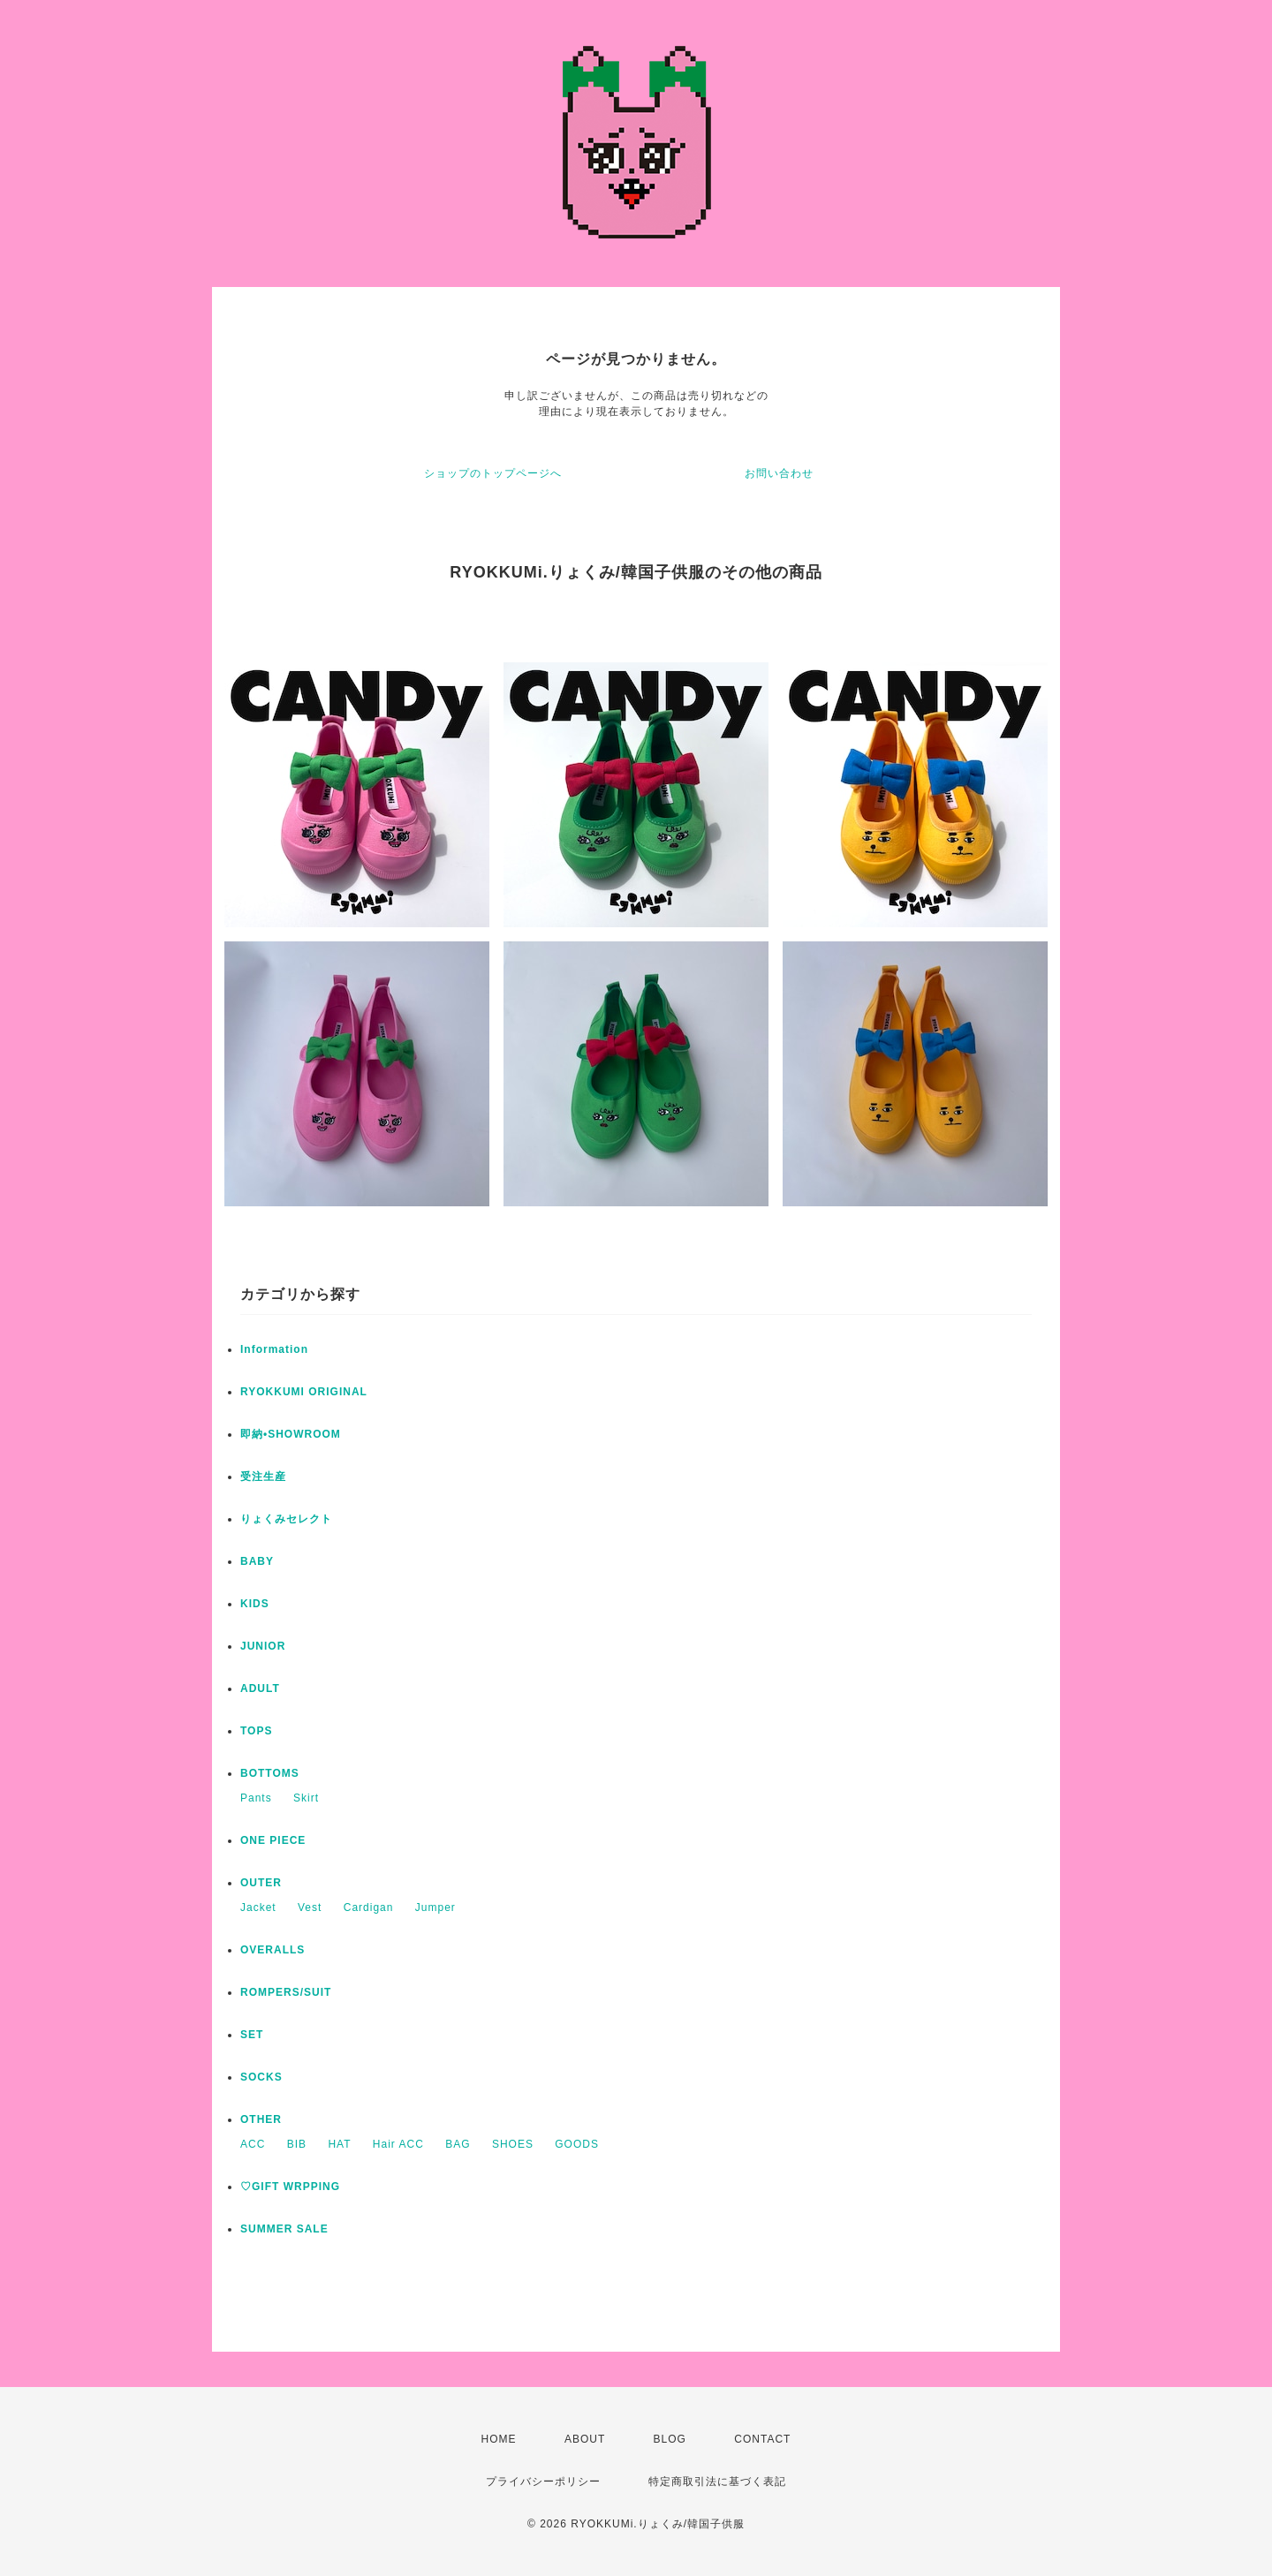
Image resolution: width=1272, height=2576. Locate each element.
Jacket (258, 1907)
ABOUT (584, 2439)
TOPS (256, 1731)
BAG (457, 2144)
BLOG (670, 2439)
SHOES (513, 2144)
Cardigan (369, 1907)
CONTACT (762, 2439)
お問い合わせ (779, 473)
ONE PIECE (273, 1840)
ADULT (260, 1688)
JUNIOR (262, 1646)
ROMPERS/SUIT (285, 1992)
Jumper (435, 1907)
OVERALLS (272, 1950)
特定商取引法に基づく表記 (717, 2481)
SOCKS (261, 2077)
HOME (499, 2439)
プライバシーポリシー (543, 2481)
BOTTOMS (269, 1773)
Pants (256, 1798)
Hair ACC (398, 2144)
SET (251, 2034)
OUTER (261, 1883)
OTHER (261, 2119)
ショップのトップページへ (493, 473)
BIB (297, 2144)
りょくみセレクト (286, 1519)
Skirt (306, 1798)
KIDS (254, 1604)
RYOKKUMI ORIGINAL (303, 1392)
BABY (257, 1561)
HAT (339, 2144)
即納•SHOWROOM (290, 1434)
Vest (310, 1907)
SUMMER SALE (284, 2229)
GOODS (577, 2144)
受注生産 (263, 1476)
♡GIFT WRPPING (290, 2186)
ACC (252, 2144)
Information (274, 1349)
